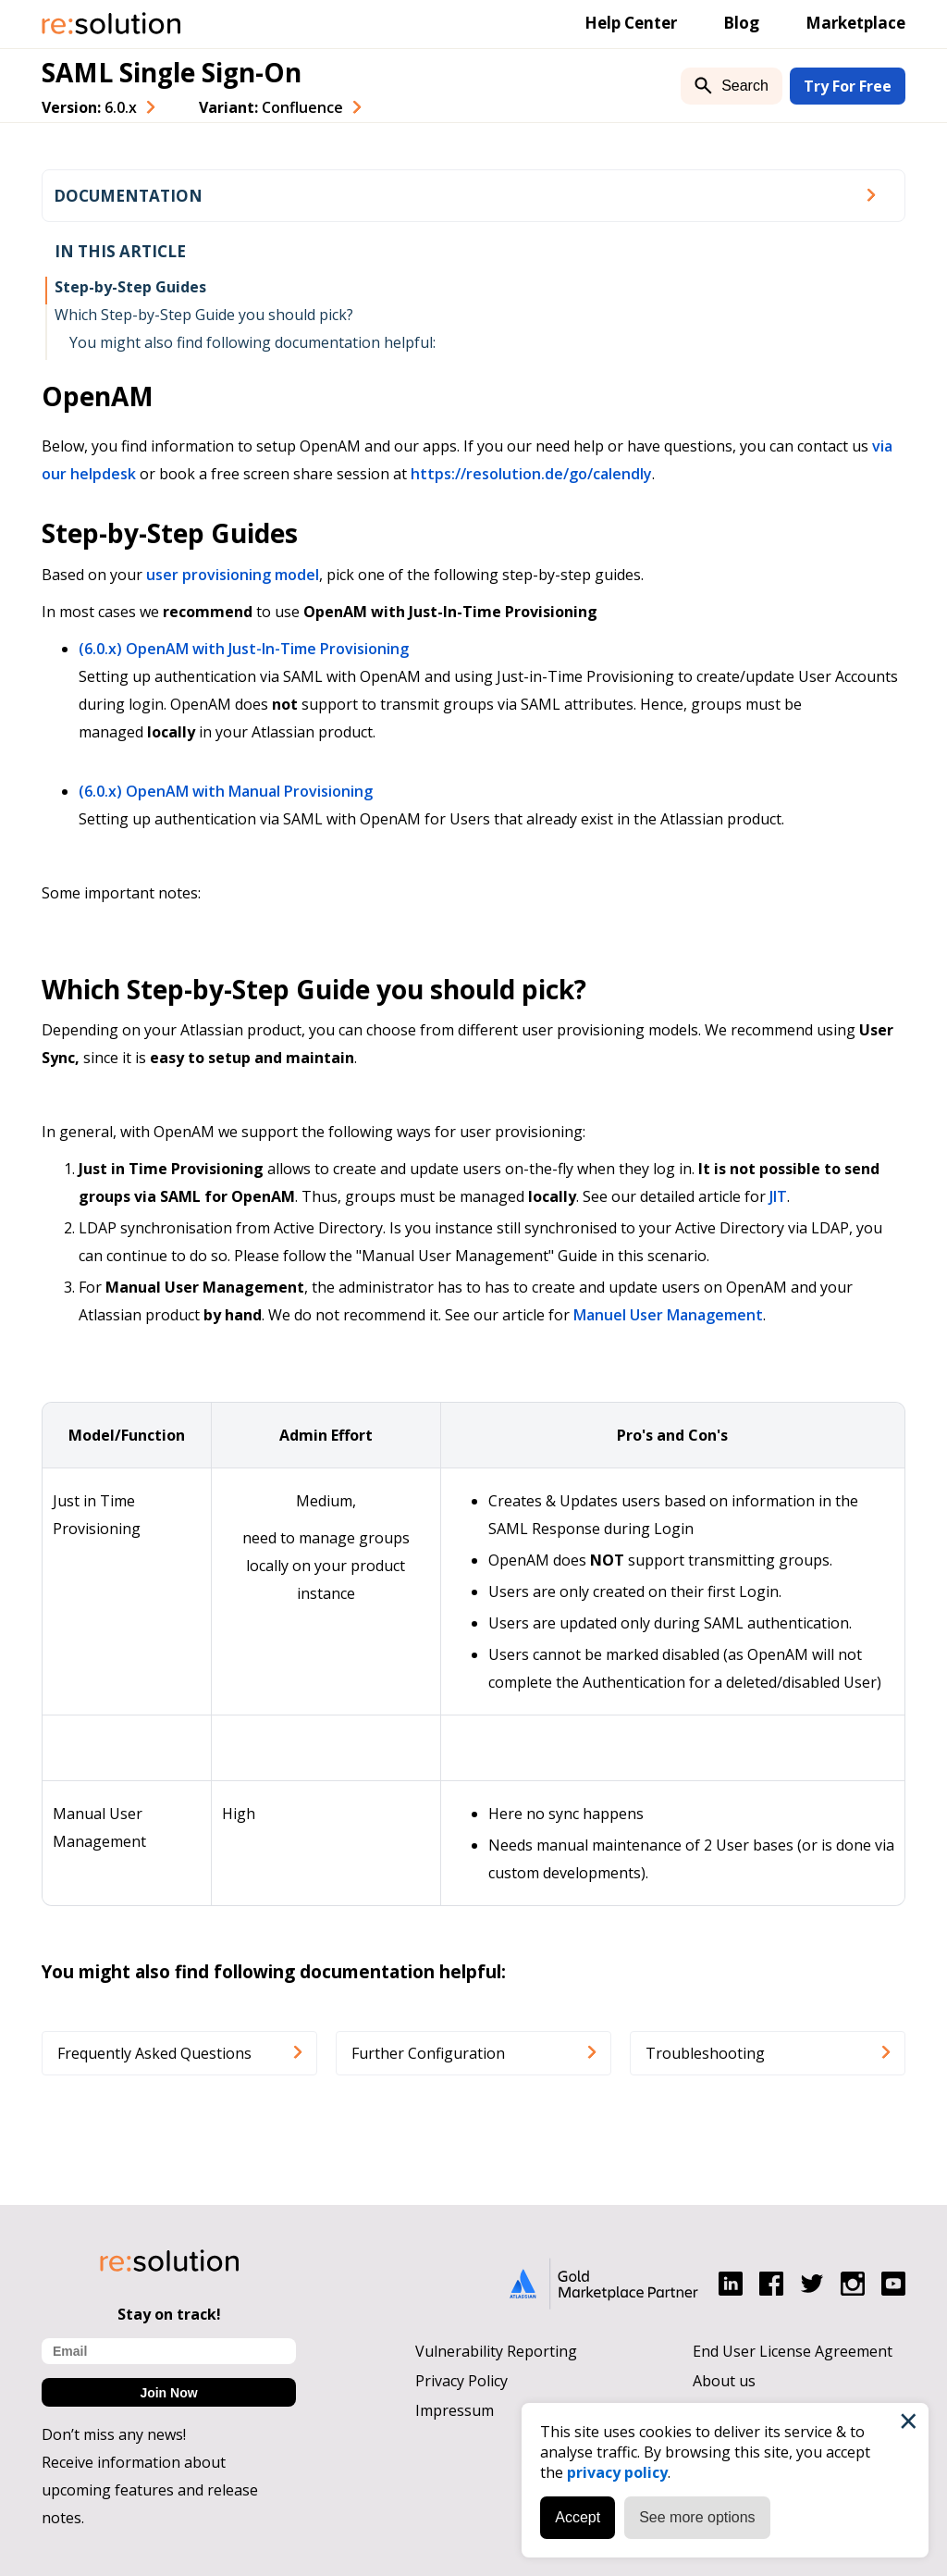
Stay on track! (169, 2314)
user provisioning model (232, 574)
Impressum (454, 2410)
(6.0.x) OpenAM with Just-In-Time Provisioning (244, 648)
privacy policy (617, 2472)
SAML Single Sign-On (171, 72)
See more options (697, 2517)
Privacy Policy (461, 2381)
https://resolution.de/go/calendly (531, 474)
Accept (577, 2517)
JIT (778, 1196)
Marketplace (855, 22)
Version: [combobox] (89, 107)
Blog (741, 22)
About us (724, 2381)
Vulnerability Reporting (496, 2351)
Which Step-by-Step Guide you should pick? (204, 314)
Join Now (168, 2392)
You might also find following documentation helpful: (252, 342)
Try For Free (848, 86)
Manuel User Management (668, 1315)
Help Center (630, 22)
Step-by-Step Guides (130, 287)
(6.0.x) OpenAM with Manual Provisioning (226, 791)
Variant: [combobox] (271, 107)
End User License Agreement (792, 2351)
